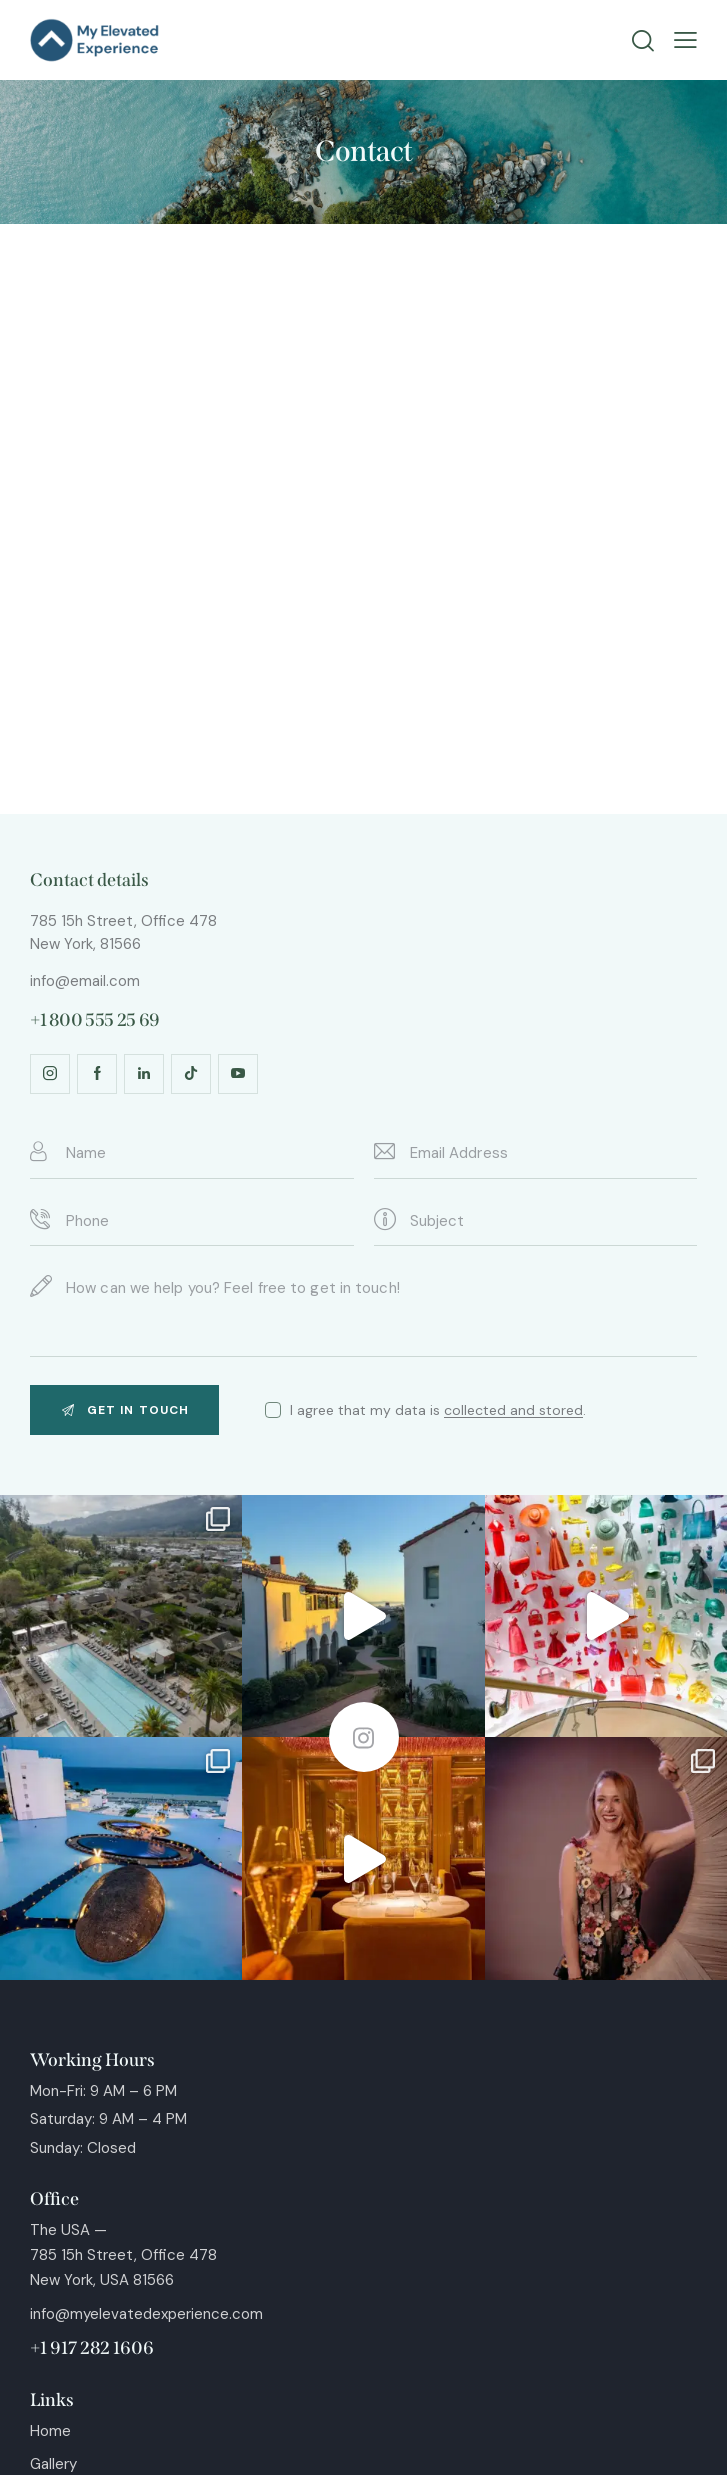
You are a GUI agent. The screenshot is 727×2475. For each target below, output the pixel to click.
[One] (363, 519)
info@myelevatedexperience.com (146, 2314)
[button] (685, 40)
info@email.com (85, 981)
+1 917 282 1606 (92, 2348)
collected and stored (513, 1410)
